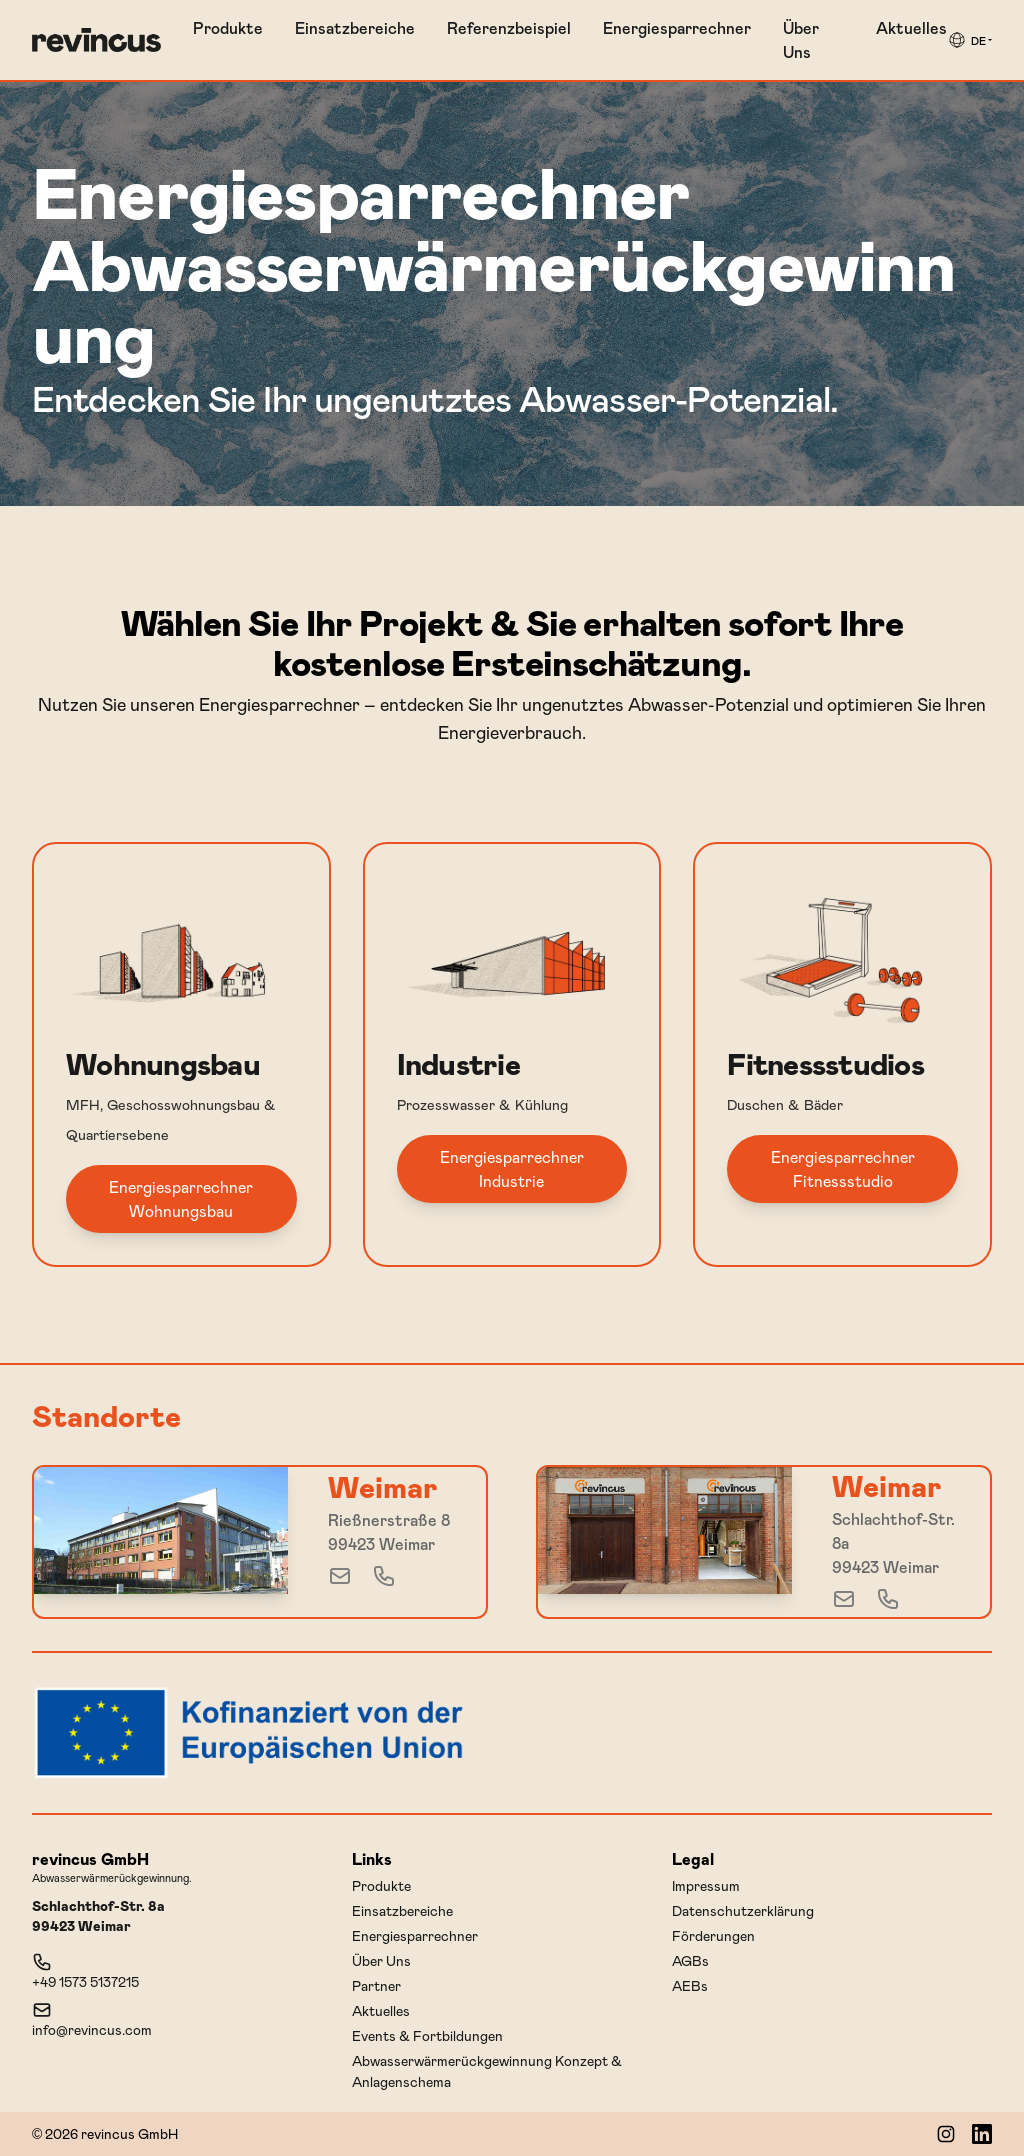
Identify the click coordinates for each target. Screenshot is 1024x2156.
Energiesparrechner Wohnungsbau (181, 1198)
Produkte (228, 27)
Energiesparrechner (677, 27)
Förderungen (713, 1935)
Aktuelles (911, 27)
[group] (969, 40)
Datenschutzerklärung (743, 1910)
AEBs (690, 1985)
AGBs (690, 1960)
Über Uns (801, 39)
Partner (376, 1985)
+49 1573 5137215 (85, 1971)
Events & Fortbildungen (427, 2035)
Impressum (706, 1885)
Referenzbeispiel (509, 27)
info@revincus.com (92, 2019)
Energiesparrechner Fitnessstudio (843, 1168)
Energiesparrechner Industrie (512, 1168)
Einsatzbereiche (355, 27)
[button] (969, 40)
